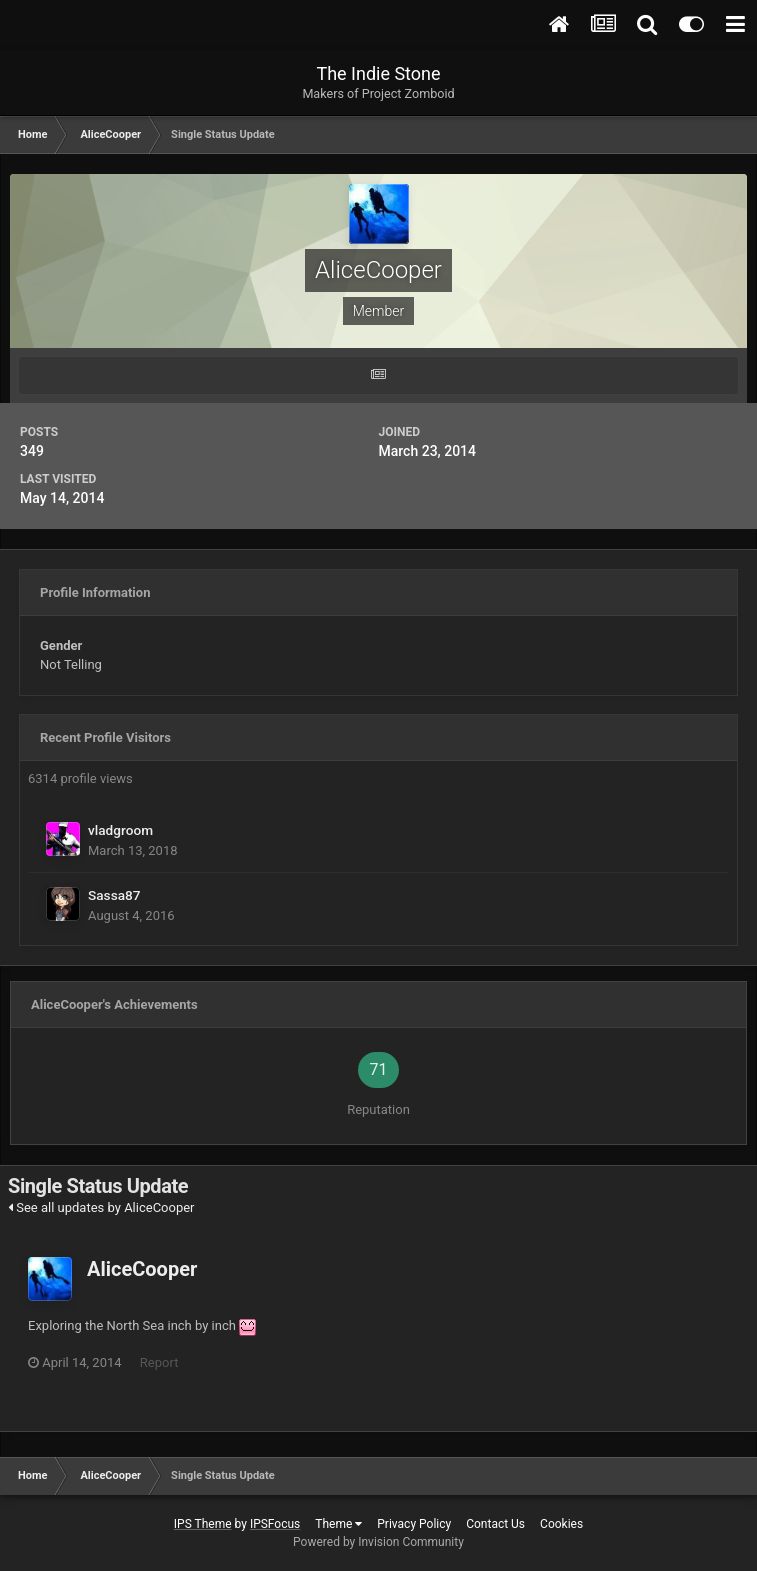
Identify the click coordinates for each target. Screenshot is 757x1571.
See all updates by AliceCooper (101, 1207)
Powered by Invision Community (378, 1542)
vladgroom (120, 830)
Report (159, 1362)
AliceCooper (142, 1269)
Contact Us (495, 1524)
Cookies (561, 1524)
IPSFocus (275, 1524)
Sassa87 (114, 895)
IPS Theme (203, 1524)
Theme (338, 1524)
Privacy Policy (414, 1524)
